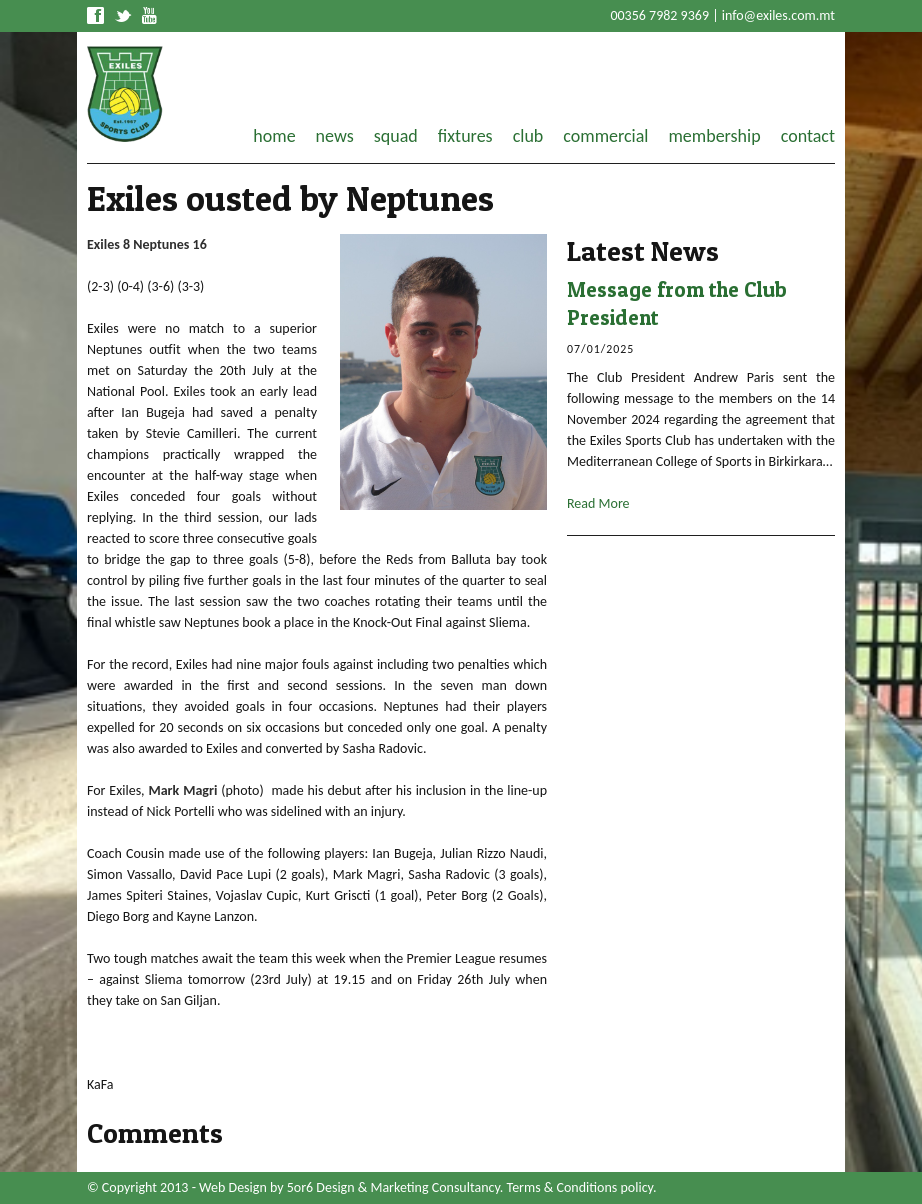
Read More (598, 503)
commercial (605, 136)
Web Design (233, 1187)
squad (396, 136)
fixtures (465, 136)
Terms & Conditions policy (580, 1187)
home (274, 136)
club (528, 136)
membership (714, 136)
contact (808, 136)
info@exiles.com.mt (778, 15)
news (335, 136)
